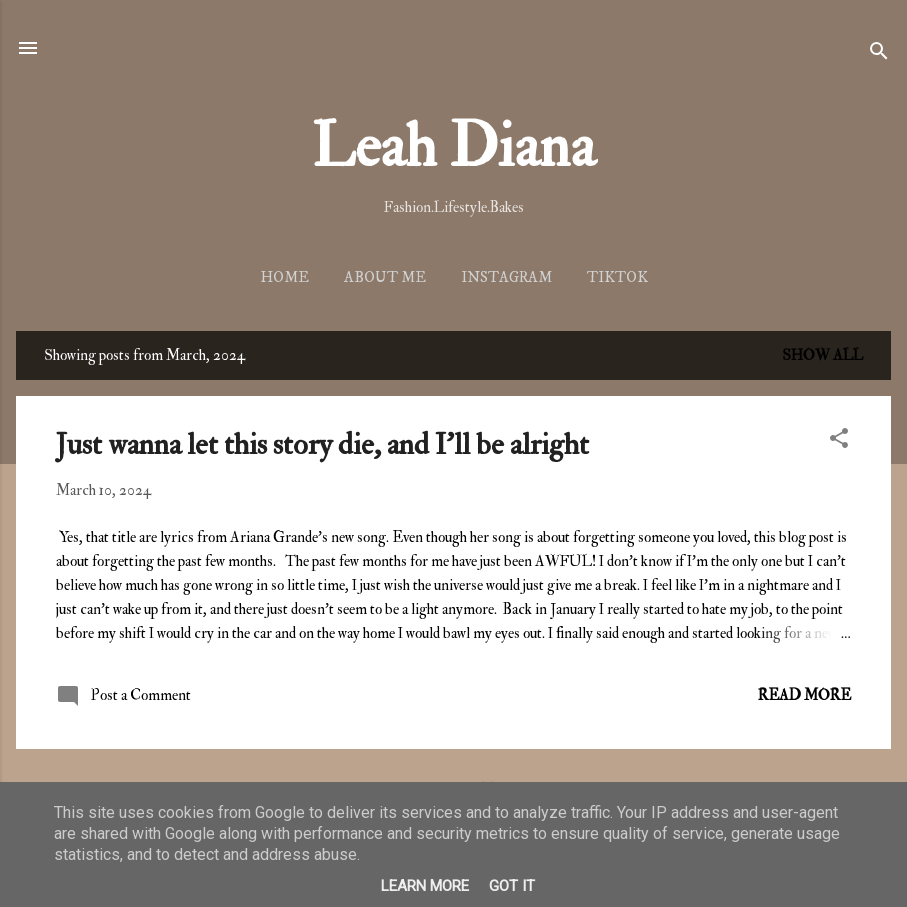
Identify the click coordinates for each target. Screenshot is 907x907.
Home (284, 277)
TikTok (617, 277)
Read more (804, 695)
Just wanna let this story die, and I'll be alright (322, 444)
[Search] (879, 54)
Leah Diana (453, 147)
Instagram (506, 277)
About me (385, 277)
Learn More (425, 886)
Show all (822, 355)
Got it (512, 886)
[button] (839, 442)
